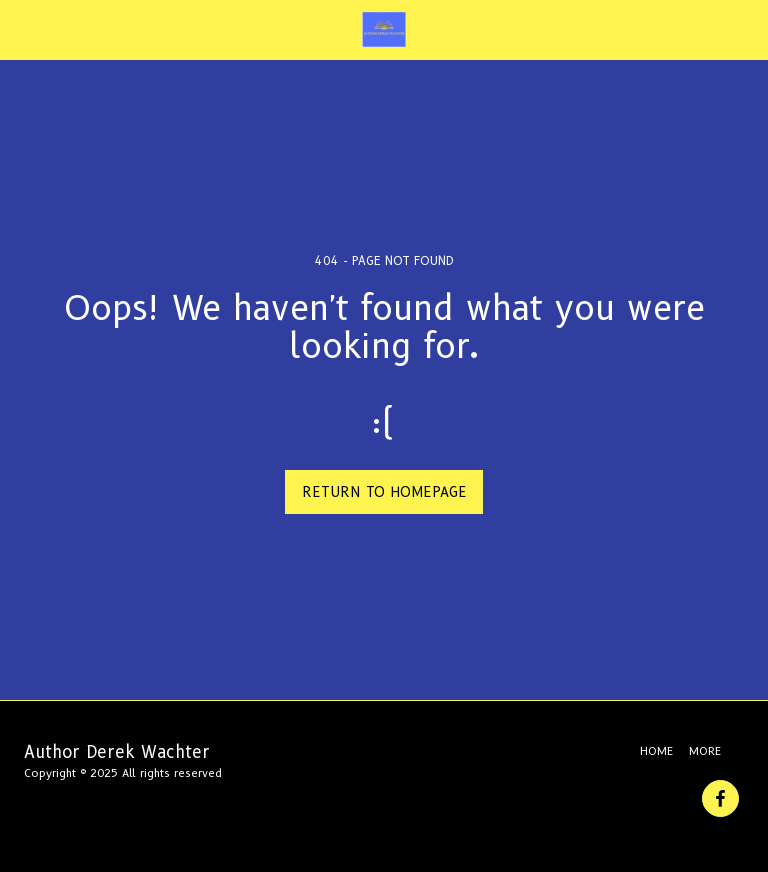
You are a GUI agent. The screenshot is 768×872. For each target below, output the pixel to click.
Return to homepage (384, 492)
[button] (22, 29)
